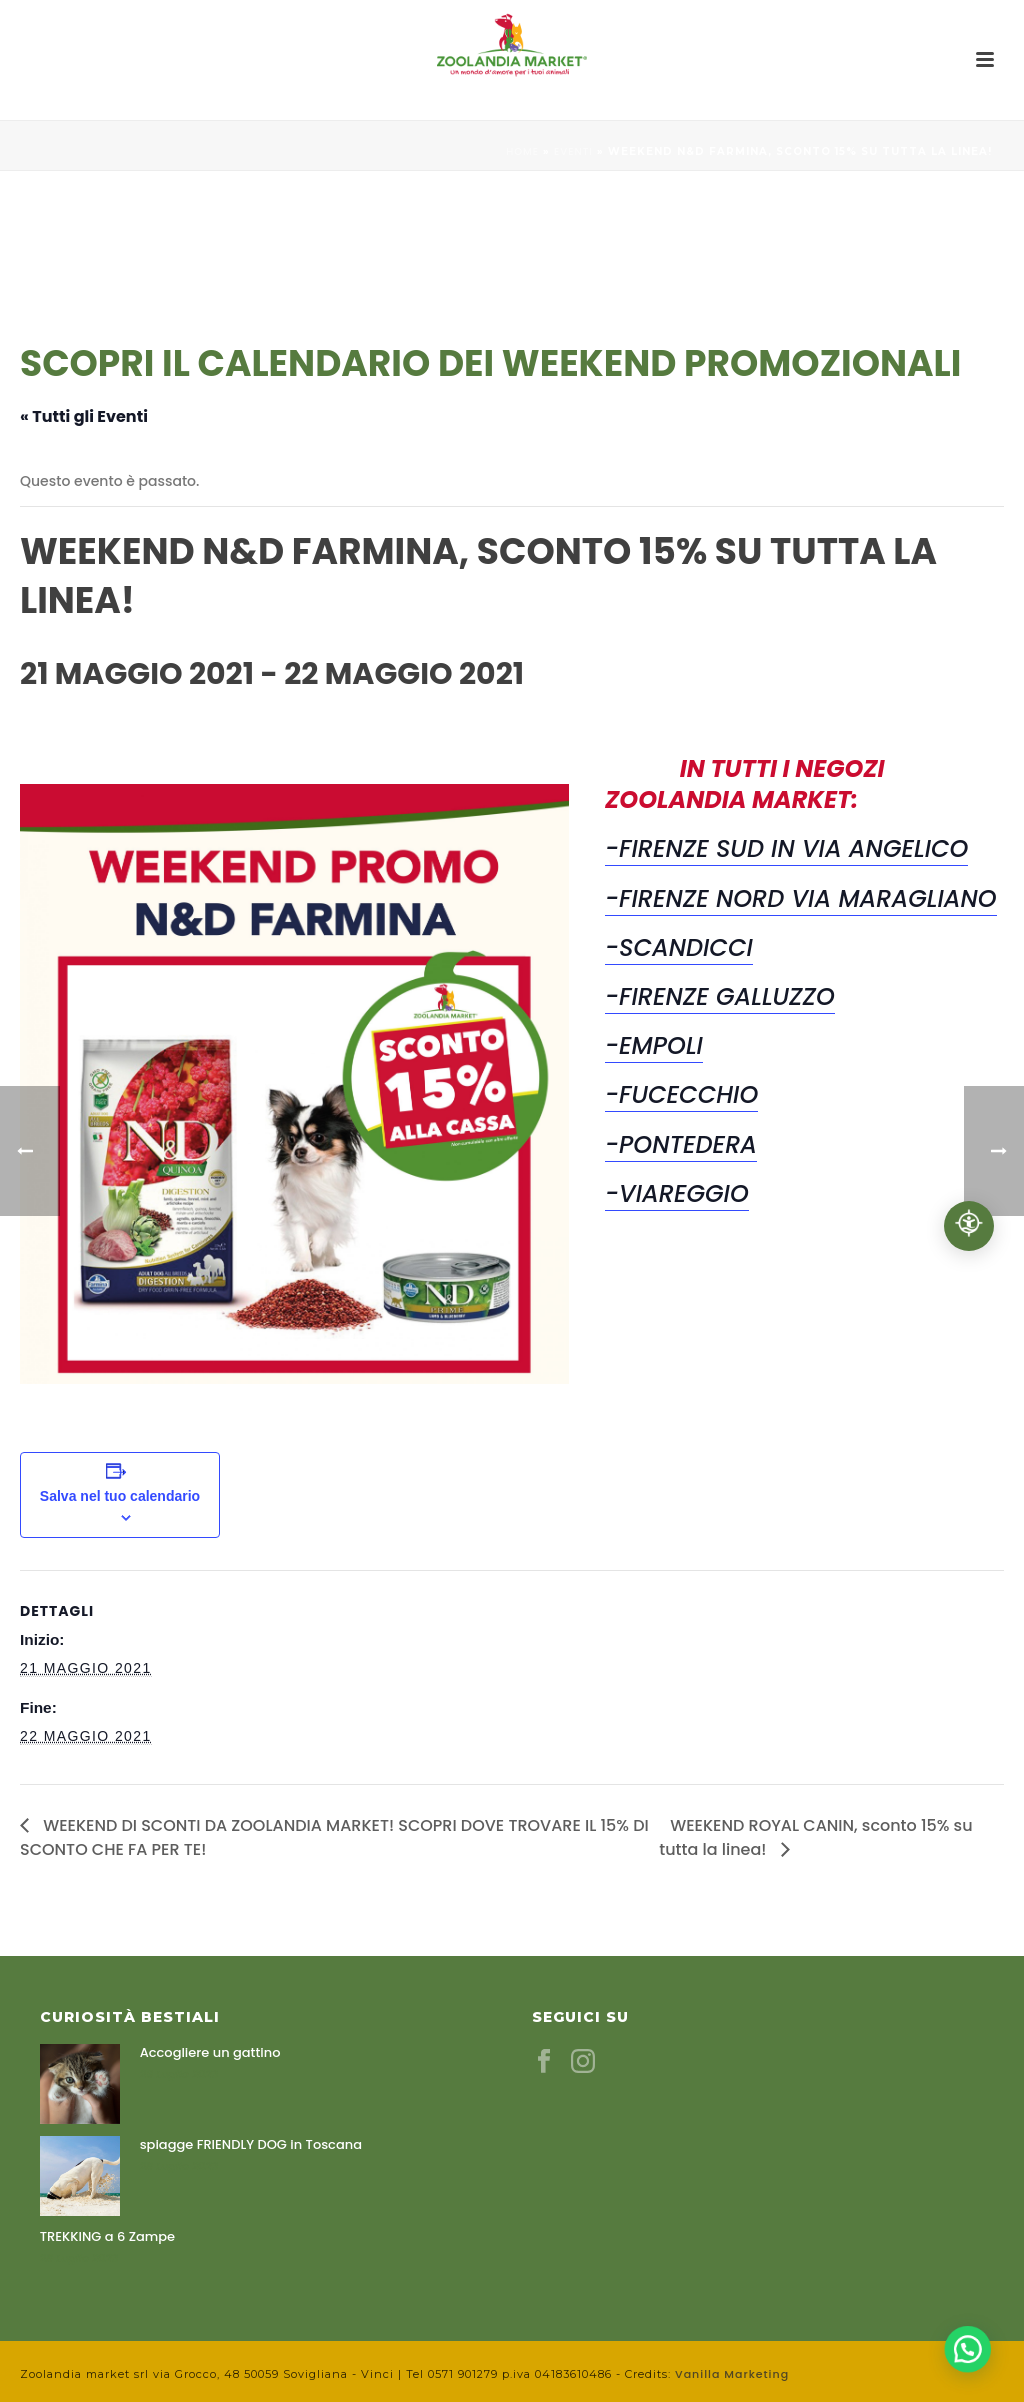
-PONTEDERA (681, 1144)
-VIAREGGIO (677, 1193)
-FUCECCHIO (681, 1094)
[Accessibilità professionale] (969, 1226)
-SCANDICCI (679, 947)
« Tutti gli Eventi (84, 416)
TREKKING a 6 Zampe (107, 2237)
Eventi (573, 151)
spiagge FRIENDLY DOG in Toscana (251, 2145)
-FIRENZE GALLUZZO (720, 996)
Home (522, 151)
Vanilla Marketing (732, 2374)
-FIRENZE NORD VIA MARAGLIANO (801, 898)
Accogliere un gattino (210, 2053)
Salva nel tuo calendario (120, 1496)
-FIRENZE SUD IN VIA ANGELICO (786, 848)
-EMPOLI (654, 1045)
